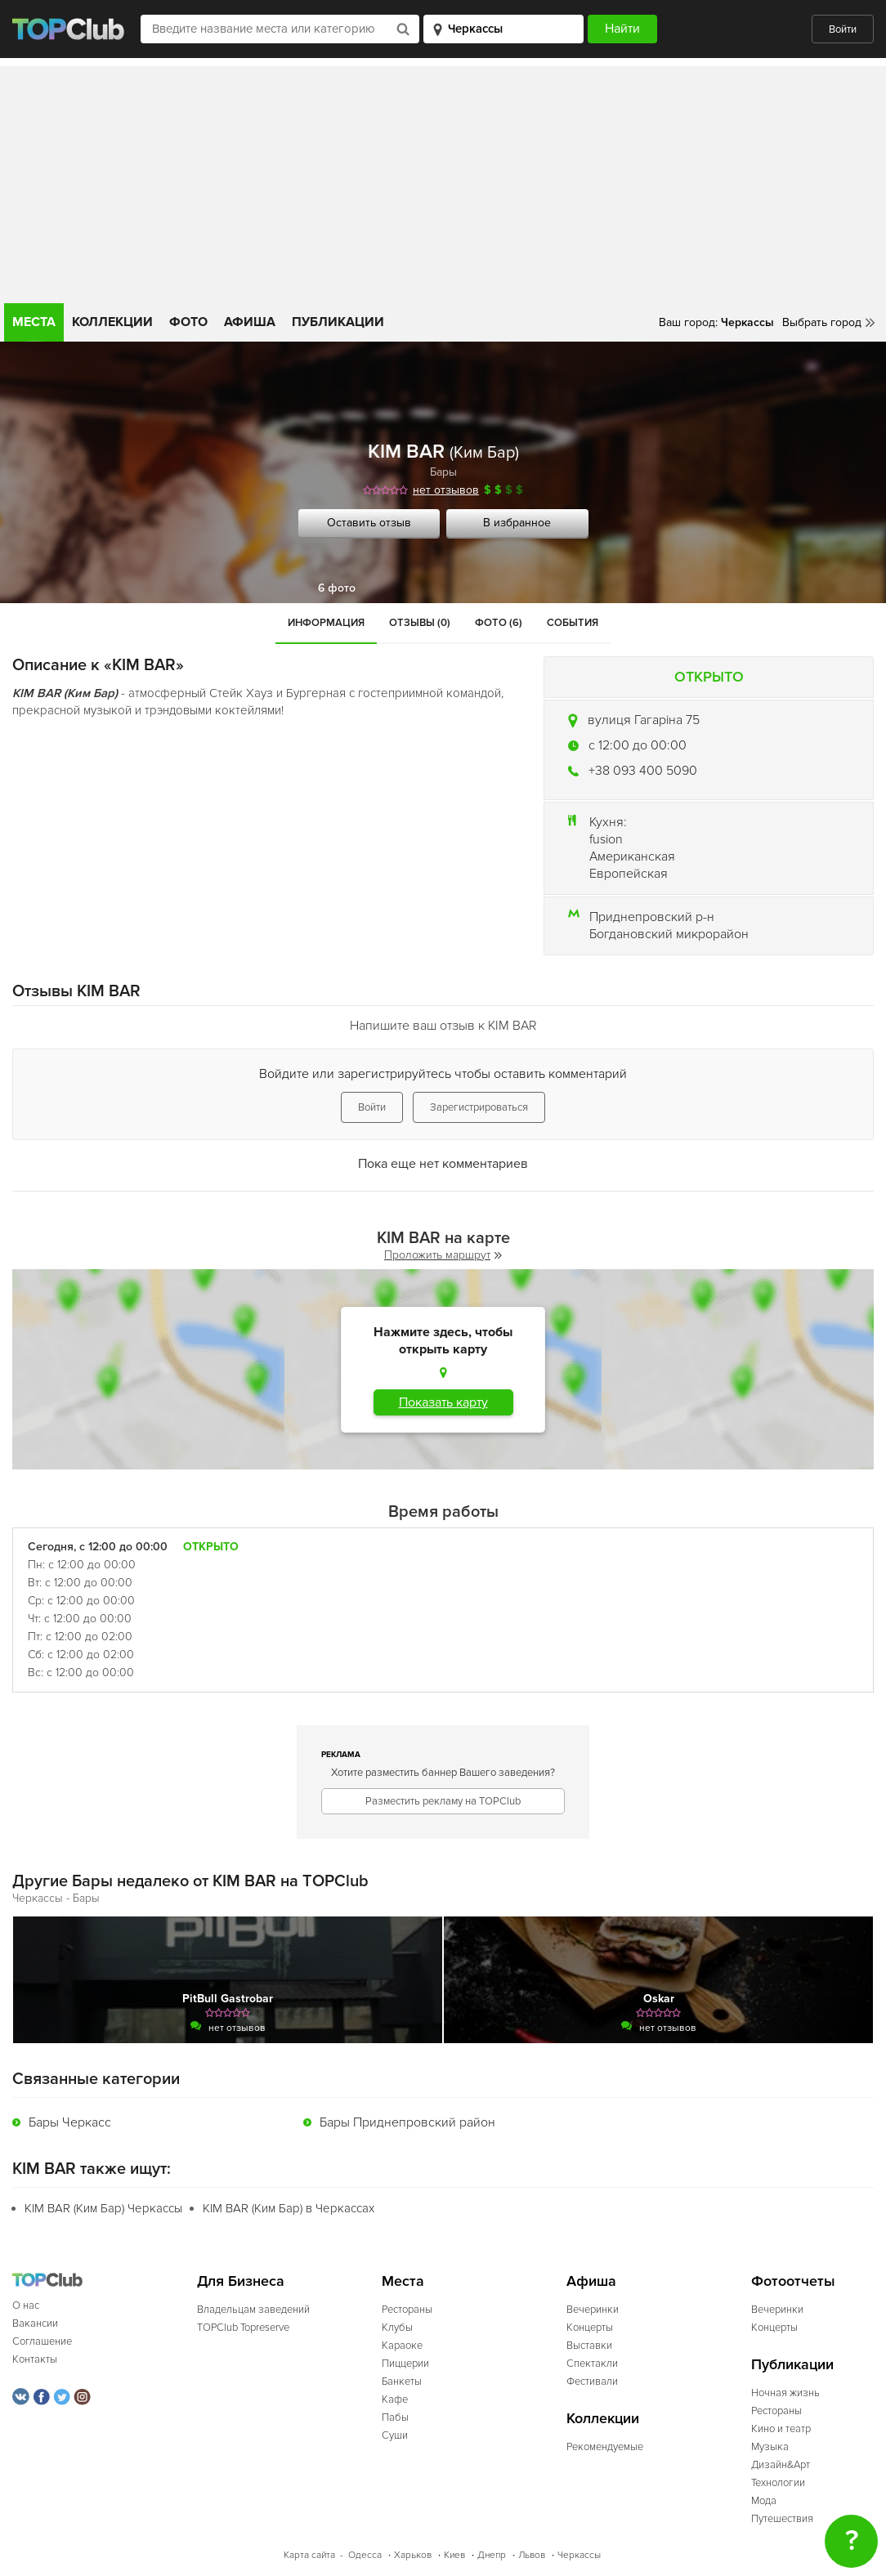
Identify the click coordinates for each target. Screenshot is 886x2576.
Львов (531, 2555)
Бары (443, 472)
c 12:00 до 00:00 (637, 745)
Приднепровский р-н (651, 917)
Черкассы (579, 2555)
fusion (606, 839)
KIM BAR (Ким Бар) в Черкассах (288, 2208)
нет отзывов (446, 490)
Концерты (589, 2327)
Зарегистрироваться (479, 1107)
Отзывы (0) (419, 622)
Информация (326, 622)
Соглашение (42, 2341)
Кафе (395, 2399)
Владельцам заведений (253, 2309)
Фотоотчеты (793, 2281)
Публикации (338, 322)
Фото (188, 322)
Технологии (778, 2482)
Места (34, 322)
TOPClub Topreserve (243, 2327)
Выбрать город (821, 322)
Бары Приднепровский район (407, 2122)
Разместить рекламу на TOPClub (443, 1801)
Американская (632, 856)
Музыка (770, 2446)
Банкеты (402, 2381)
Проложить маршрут (443, 1255)
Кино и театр (781, 2428)
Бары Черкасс (70, 2122)
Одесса (365, 2555)
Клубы (397, 2327)
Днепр (491, 2555)
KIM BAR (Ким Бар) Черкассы (103, 2208)
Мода (763, 2500)
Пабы (395, 2417)
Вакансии (35, 2323)
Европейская (628, 873)
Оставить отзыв (369, 523)
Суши (395, 2435)
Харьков (413, 2555)
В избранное (517, 523)
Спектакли (592, 2363)
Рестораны (407, 2309)
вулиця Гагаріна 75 (644, 720)
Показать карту (443, 1402)
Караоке (402, 2345)
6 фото (337, 588)
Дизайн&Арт (780, 2464)
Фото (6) (498, 622)
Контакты (34, 2359)
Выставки (589, 2345)
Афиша (249, 322)
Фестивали (592, 2381)
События (572, 622)
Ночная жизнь (785, 2392)
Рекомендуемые (604, 2446)
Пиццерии (405, 2363)
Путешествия (782, 2518)
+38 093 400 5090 (642, 771)
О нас (25, 2305)
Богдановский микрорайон (669, 934)
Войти (843, 29)
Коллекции (112, 322)
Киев (454, 2555)
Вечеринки (592, 2309)
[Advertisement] (443, 180)
